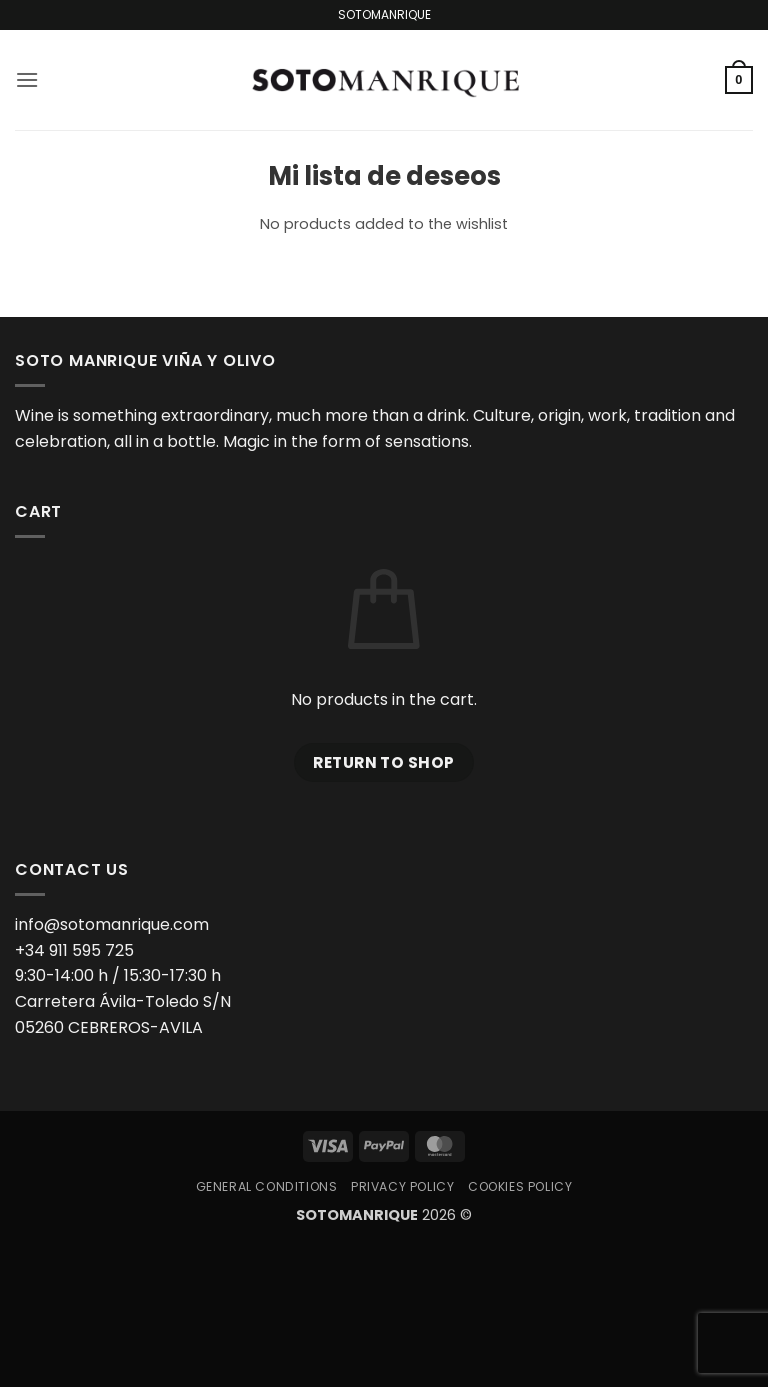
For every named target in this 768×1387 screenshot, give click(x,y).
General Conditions (267, 1186)
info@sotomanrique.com (112, 924)
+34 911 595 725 (74, 950)
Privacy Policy (403, 1186)
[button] (27, 79)
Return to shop (384, 762)
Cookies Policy (520, 1186)
